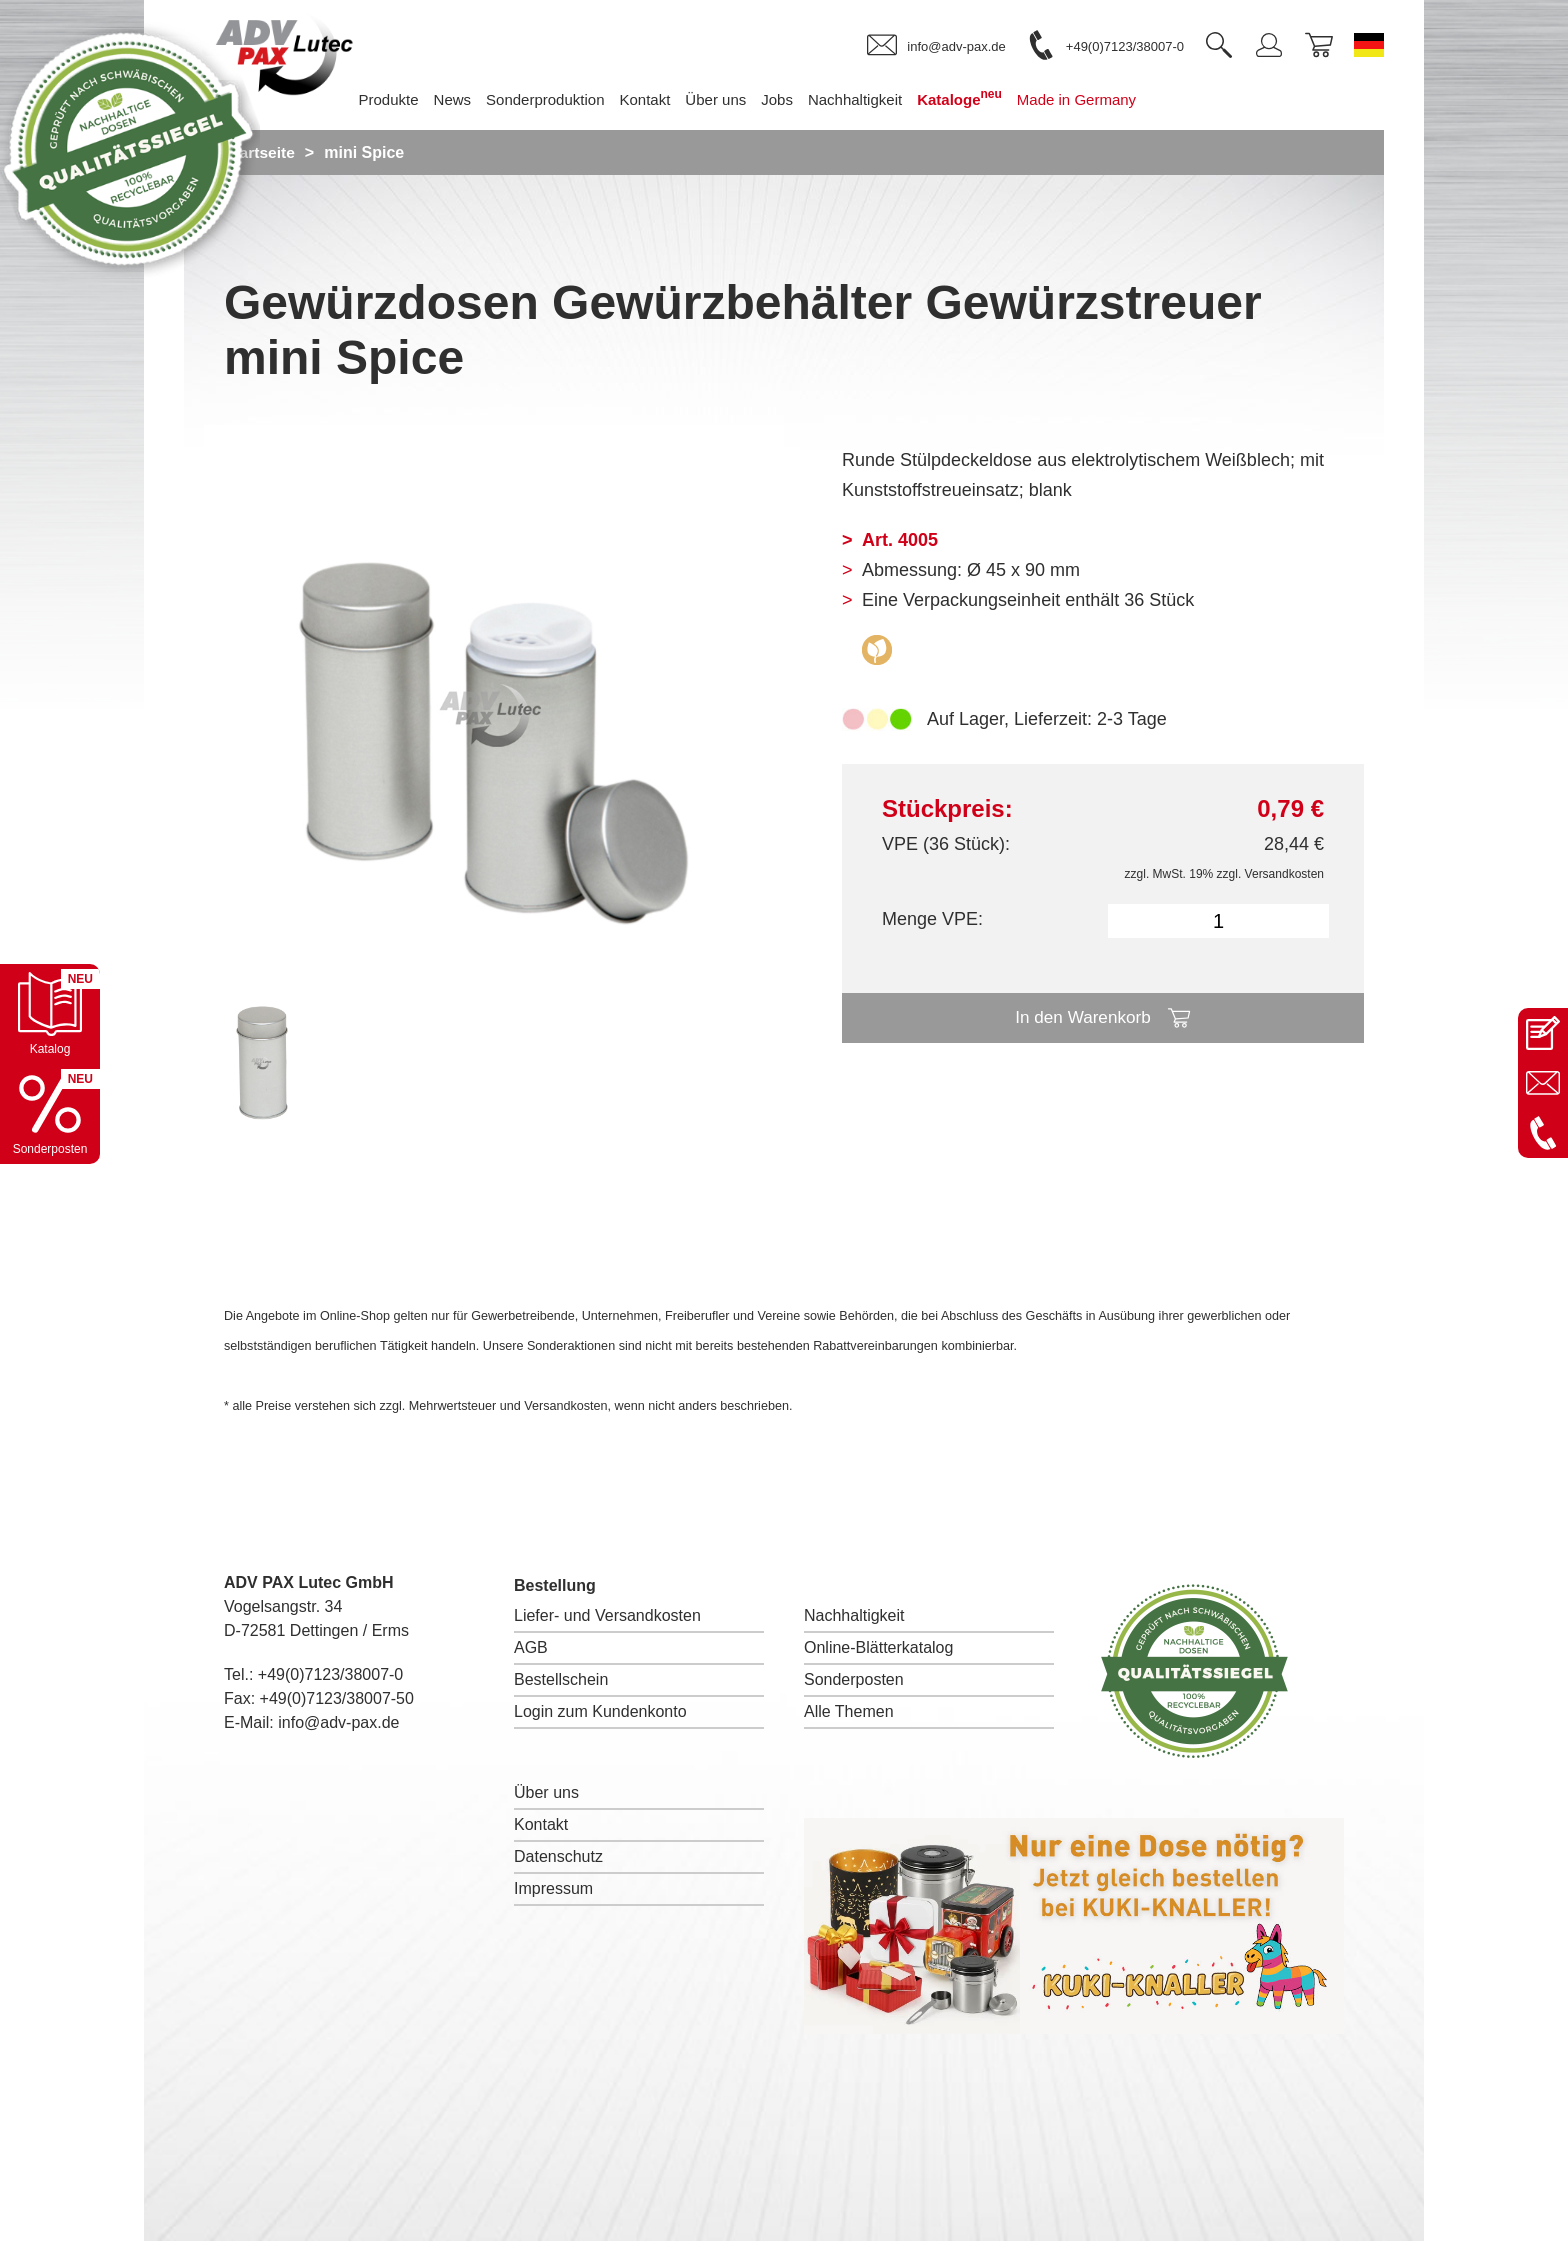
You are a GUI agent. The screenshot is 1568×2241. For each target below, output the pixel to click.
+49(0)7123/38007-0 (330, 1674)
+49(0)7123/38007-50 (337, 1698)
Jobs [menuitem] (807, 99)
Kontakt (541, 1824)
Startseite (260, 152)
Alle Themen (849, 1711)
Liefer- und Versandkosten (607, 1615)
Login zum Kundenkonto (600, 1711)
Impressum (553, 1888)
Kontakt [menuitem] (674, 99)
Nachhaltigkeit (854, 1615)
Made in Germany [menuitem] (1106, 99)
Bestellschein (561, 1679)
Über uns (546, 1792)
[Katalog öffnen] (50, 1014)
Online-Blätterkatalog (878, 1647)
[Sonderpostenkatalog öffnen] (50, 1114)
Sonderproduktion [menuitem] (575, 99)
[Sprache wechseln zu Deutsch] (1369, 45)
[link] (936, 46)
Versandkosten (1284, 874)
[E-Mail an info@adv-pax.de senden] (1543, 1083)
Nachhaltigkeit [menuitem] (885, 99)
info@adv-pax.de (338, 1722)
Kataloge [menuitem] (989, 97)
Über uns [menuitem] (745, 99)
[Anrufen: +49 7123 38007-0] (1543, 1133)
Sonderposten (854, 1679)
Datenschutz (558, 1856)
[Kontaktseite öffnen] (1543, 1033)
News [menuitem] (483, 99)
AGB (531, 1647)
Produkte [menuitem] (418, 99)
